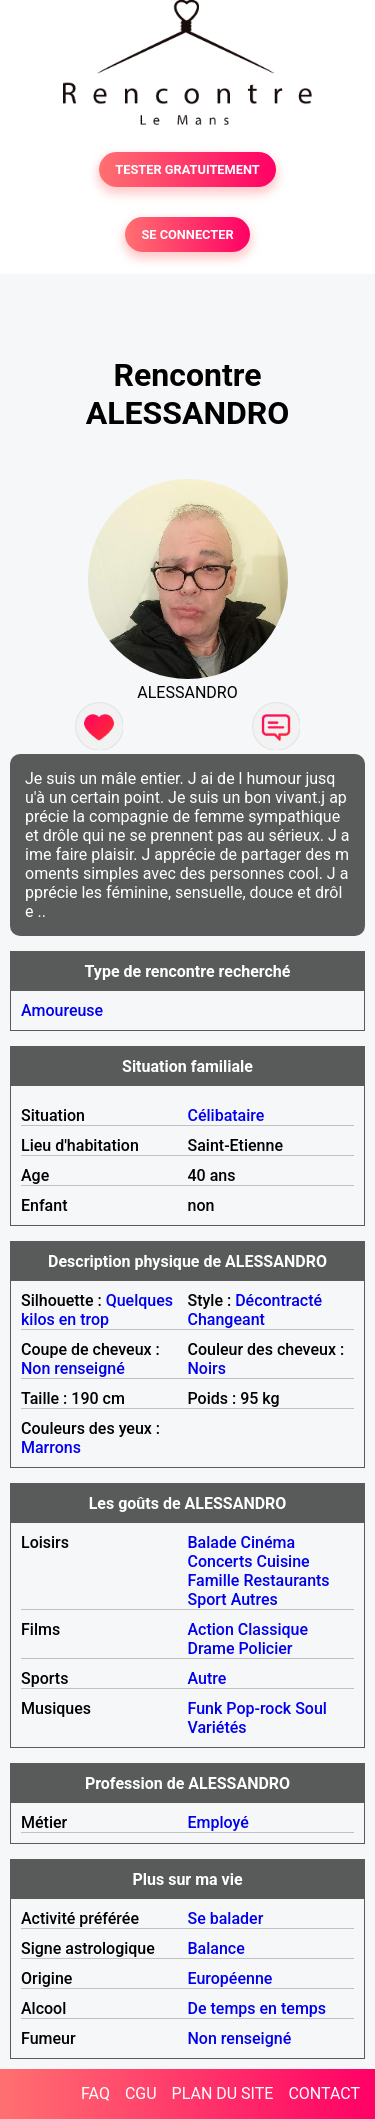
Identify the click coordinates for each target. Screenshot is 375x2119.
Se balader (226, 1918)
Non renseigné (73, 1368)
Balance (216, 1948)
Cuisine (282, 1561)
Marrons (51, 1447)
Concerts (220, 1561)
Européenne (230, 1978)
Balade (212, 1542)
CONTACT (324, 2093)
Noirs (207, 1368)
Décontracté (278, 1300)
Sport (207, 1599)
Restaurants (286, 1580)
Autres (254, 1599)
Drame (211, 1648)
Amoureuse (62, 1010)
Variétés (217, 1727)
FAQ (95, 2093)
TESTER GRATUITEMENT (187, 169)
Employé (218, 1822)
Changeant (226, 1319)
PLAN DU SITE (223, 2093)
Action (211, 1629)
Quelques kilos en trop (97, 1310)
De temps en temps (257, 2008)
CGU (141, 2093)
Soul (311, 1708)
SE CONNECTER (187, 234)
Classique (273, 1629)
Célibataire (226, 1115)
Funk (205, 1708)
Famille (214, 1580)
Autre (207, 1678)
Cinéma (268, 1542)
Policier (265, 1648)
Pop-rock (258, 1708)
